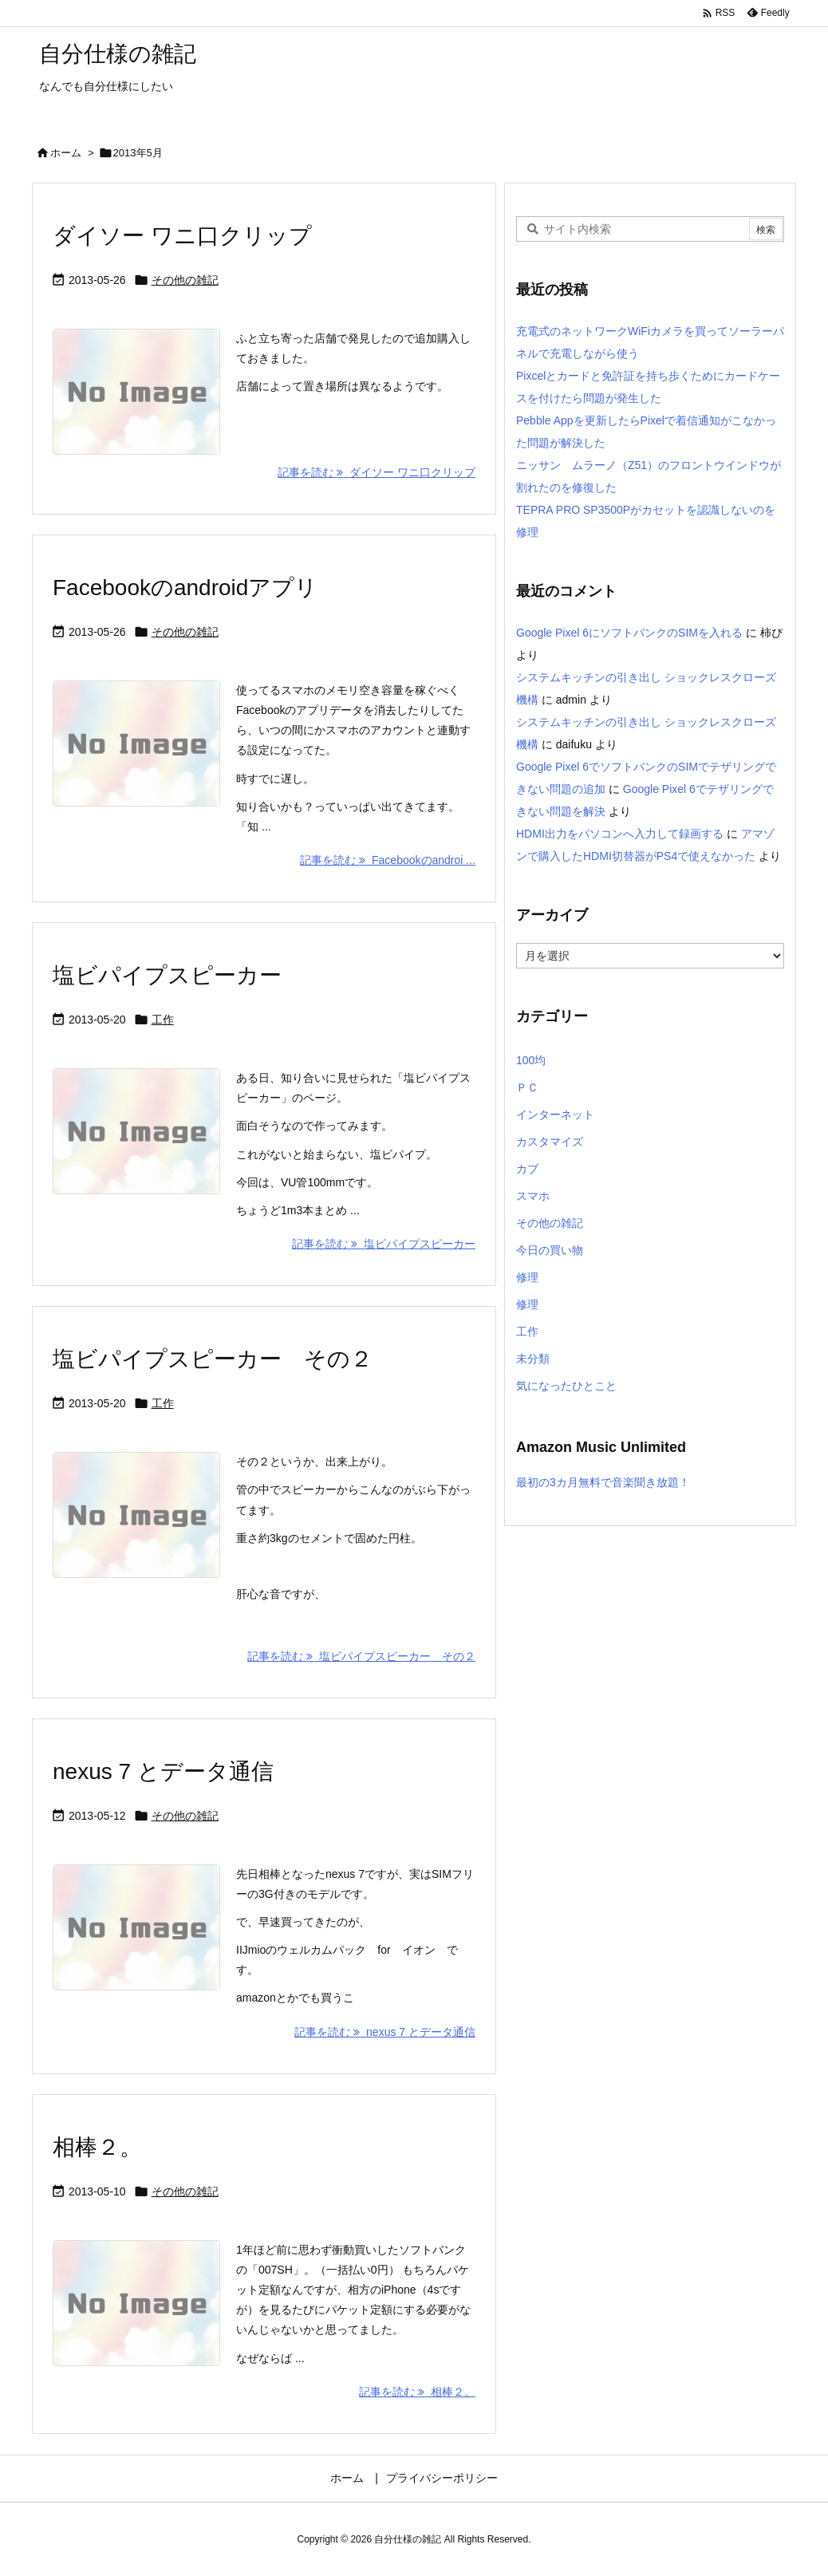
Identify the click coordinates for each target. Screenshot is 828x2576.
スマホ (533, 1195)
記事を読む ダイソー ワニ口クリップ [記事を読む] (376, 472)
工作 (163, 1019)
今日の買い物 (549, 1250)
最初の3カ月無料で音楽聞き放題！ (603, 1482)
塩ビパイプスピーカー (167, 975)
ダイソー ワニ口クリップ (182, 235)
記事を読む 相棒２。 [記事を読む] (417, 2391)
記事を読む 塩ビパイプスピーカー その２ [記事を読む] (361, 1656)
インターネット (555, 1114)
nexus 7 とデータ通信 (163, 1771)
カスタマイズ (549, 1141)
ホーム (65, 153)
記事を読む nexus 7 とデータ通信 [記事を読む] (384, 2032)
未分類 (533, 1358)
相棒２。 (97, 2147)
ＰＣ (527, 1087)
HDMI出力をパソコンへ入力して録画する (620, 833)
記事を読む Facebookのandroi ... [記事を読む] (387, 860)
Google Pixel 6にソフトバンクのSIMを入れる (629, 632)
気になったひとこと (566, 1385)
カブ (527, 1168)
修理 (527, 1277)
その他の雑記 (185, 280)
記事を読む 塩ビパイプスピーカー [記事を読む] (383, 1243)
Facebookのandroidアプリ (185, 587)
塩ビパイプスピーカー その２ (213, 1359)
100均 (531, 1060)
